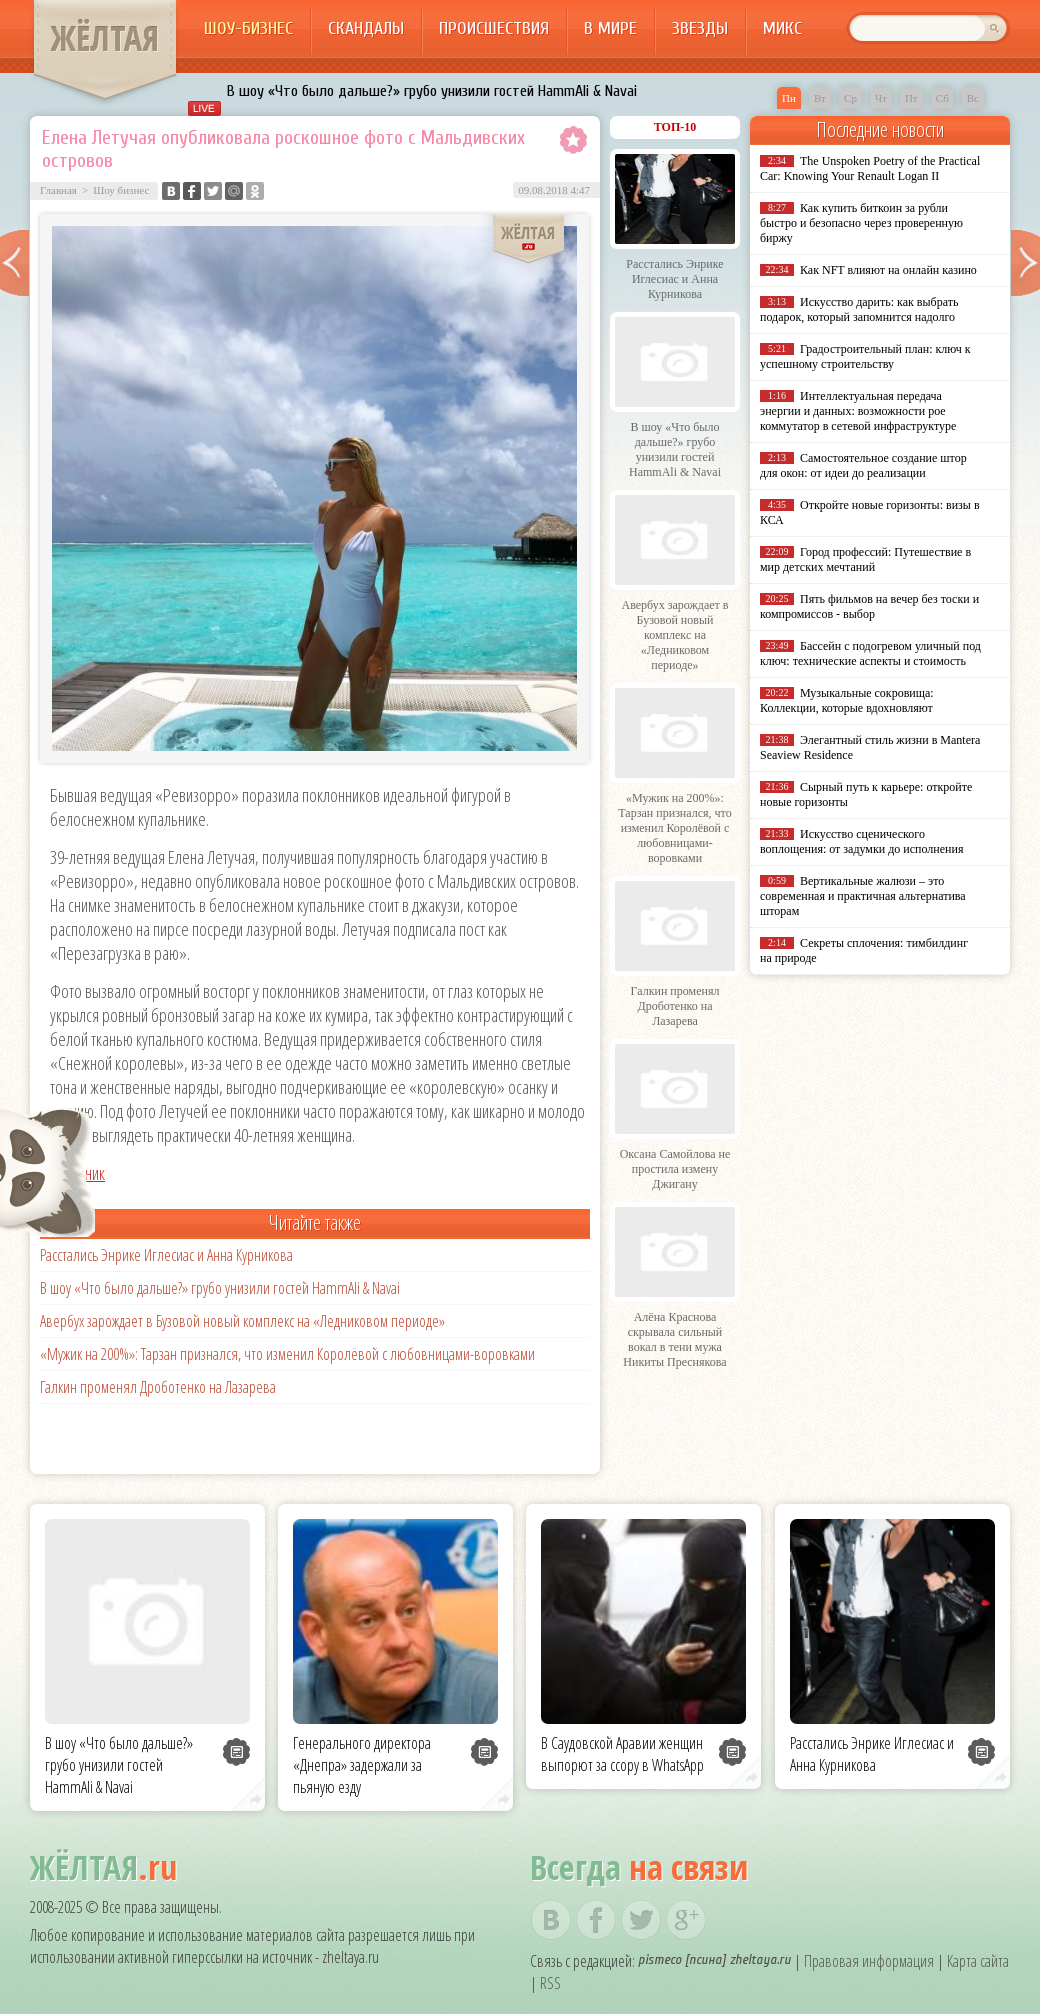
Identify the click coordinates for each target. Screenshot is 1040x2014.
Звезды (700, 28)
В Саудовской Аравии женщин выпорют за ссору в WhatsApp (622, 1754)
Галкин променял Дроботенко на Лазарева (158, 1387)
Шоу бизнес (121, 190)
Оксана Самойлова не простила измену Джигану (675, 1169)
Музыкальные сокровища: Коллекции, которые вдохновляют (847, 700)
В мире (610, 28)
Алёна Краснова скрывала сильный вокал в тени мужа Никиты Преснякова (674, 1339)
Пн (789, 98)
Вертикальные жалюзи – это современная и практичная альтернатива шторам (863, 896)
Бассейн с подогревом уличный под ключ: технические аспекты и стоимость (870, 653)
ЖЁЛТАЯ (105, 38)
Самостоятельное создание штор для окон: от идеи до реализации (863, 465)
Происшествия (494, 28)
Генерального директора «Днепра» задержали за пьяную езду (362, 1765)
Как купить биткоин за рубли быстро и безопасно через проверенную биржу (861, 223)
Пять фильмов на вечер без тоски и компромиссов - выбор (869, 606)
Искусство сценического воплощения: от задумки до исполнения (861, 841)
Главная (58, 190)
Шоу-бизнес (248, 28)
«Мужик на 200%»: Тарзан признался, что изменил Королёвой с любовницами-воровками (287, 1354)
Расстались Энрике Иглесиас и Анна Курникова (166, 1255)
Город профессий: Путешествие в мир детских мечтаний (865, 559)
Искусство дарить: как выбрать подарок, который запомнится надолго (859, 309)
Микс (782, 28)
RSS (550, 1983)
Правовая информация (869, 1961)
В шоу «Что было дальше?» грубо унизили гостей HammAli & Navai (432, 91)
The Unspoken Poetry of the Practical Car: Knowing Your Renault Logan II (870, 168)
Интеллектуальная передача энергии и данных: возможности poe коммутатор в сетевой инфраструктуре (858, 411)
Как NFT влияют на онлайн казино (888, 270)
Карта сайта (978, 1961)
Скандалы (366, 28)
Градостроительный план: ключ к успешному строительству (865, 356)
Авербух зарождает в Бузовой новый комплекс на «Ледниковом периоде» (242, 1321)
